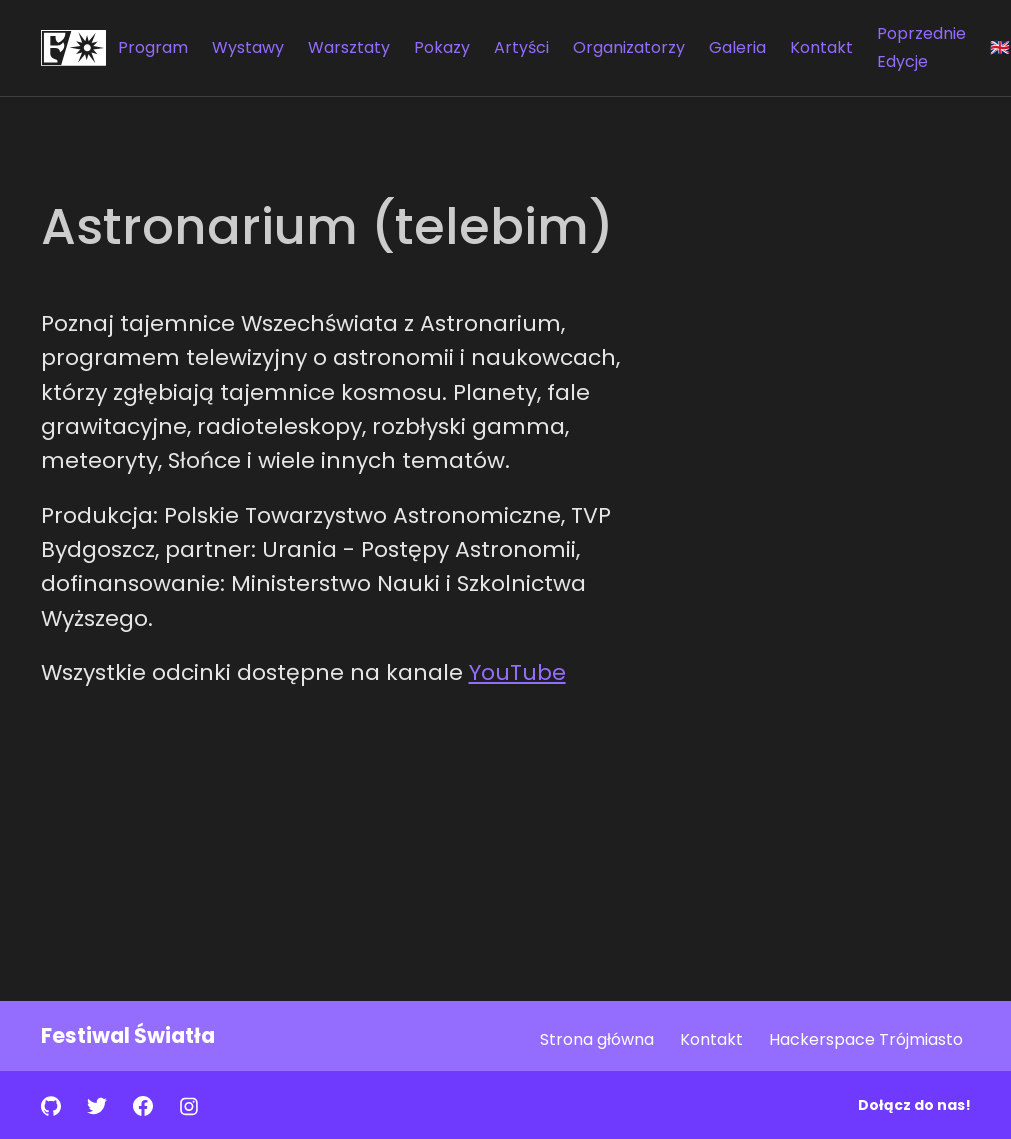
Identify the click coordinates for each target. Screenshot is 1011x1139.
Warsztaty (349, 47)
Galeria (737, 47)
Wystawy (248, 47)
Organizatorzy (629, 47)
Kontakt (821, 47)
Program (153, 47)
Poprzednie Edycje (921, 47)
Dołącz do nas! (914, 1105)
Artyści (521, 47)
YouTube (517, 672)
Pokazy (442, 47)
